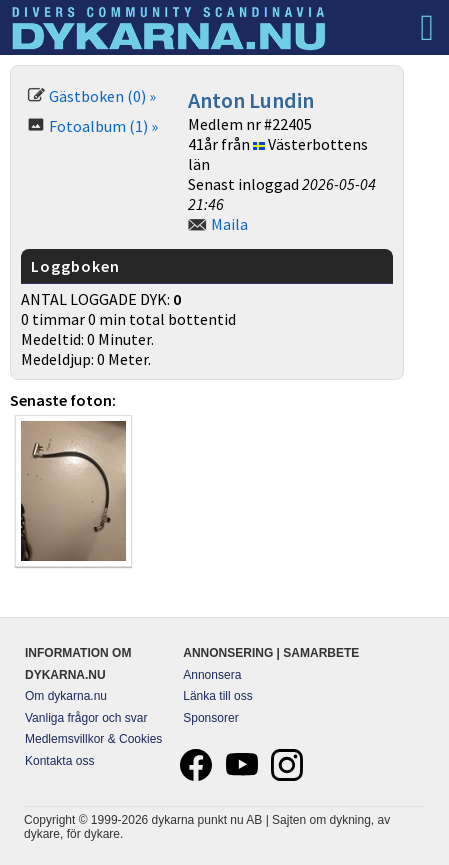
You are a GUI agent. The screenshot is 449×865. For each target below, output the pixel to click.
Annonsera (212, 675)
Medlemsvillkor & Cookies (93, 739)
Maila (229, 224)
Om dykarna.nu (66, 696)
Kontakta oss (59, 761)
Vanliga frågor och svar (86, 718)
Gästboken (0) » (102, 96)
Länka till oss (217, 696)
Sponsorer (210, 718)
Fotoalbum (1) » (103, 126)
